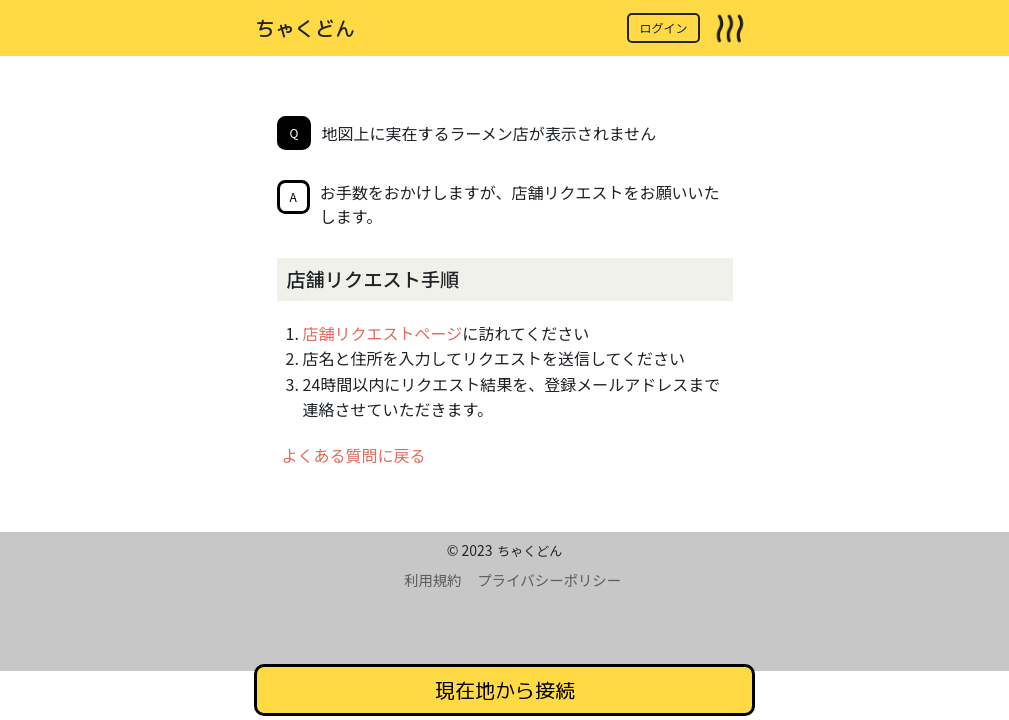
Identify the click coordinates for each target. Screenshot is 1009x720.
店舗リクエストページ (383, 333)
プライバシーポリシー (549, 579)
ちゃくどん (305, 28)
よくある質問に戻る (354, 455)
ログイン (663, 27)
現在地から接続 (505, 690)
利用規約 (433, 579)
